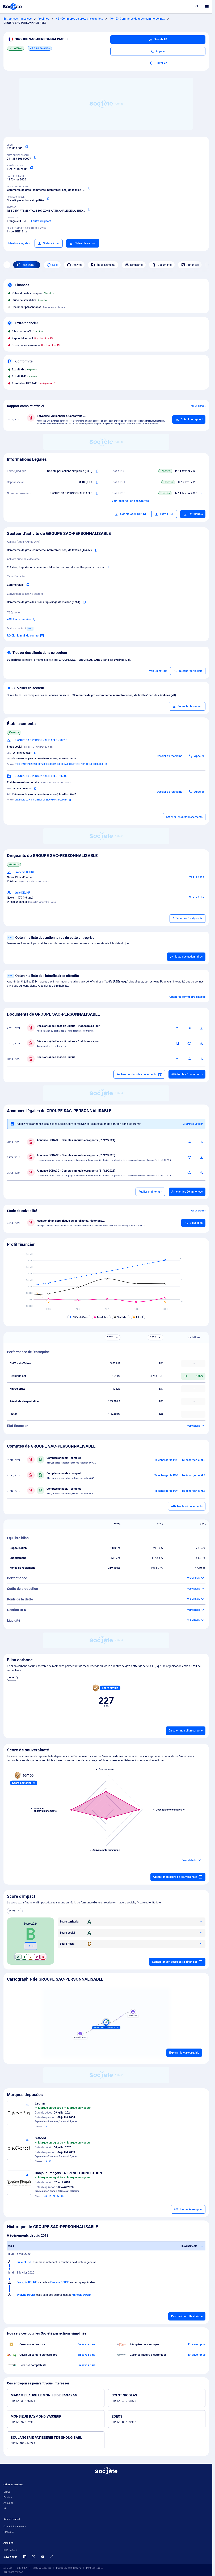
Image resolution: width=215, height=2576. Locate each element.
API (5, 2508)
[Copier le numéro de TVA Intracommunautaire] (31, 167)
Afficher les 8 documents (187, 1074)
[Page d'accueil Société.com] (12, 6)
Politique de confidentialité (68, 2568)
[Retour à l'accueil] (106, 2471)
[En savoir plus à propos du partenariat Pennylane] (196, 2355)
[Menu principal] (207, 6)
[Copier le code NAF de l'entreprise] (95, 550)
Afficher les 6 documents (187, 1506)
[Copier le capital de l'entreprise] (97, 482)
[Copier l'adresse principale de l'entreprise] (89, 209)
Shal (24, 231)
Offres (6, 2491)
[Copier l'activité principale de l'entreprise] (108, 567)
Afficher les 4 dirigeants (187, 918)
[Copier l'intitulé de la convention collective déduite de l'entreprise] (84, 602)
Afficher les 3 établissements (184, 817)
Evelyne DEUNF (59, 2282)
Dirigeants (134, 265)
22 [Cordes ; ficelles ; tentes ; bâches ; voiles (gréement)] (54, 2196)
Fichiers (7, 2497)
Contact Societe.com (14, 2526)
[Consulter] (189, 1028)
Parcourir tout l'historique (187, 2316)
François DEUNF (17, 221)
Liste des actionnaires (186, 957)
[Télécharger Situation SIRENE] (202, 482)
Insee (10, 231)
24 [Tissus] (58, 2196)
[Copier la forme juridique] (48, 199)
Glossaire (8, 2532)
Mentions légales (19, 243)
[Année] (15, 1911)
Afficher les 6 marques (188, 2209)
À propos (7, 2568)
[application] (107, 1280)
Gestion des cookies (42, 2568)
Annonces (190, 265)
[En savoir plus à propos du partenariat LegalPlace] (86, 2344)
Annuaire (8, 2502)
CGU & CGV (22, 2568)
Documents (162, 265)
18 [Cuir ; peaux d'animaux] (45, 2126)
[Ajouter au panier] (188, 419)
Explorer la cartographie (184, 2052)
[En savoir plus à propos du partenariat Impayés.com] (196, 2344)
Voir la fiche (196, 876)
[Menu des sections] (6, 264)
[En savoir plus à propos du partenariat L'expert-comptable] (86, 2365)
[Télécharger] (201, 1028)
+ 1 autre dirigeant (39, 221)
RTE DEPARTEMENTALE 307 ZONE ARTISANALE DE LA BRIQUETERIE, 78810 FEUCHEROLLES (65, 210)
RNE (17, 231)
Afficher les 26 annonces (187, 1191)
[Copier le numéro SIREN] (26, 147)
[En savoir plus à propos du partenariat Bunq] (86, 2355)
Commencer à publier (193, 1124)
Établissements (103, 265)
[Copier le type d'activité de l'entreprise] (27, 584)
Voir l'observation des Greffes (130, 501)
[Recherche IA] (26, 264)
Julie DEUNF (24, 2262)
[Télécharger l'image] (27, 2104)
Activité (74, 265)
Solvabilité (158, 39)
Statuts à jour (48, 243)
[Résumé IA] (178, 1028)
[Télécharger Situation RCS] (202, 471)
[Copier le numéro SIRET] (35, 157)
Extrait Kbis (193, 514)
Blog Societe (10, 2550)
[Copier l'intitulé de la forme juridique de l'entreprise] (97, 471)
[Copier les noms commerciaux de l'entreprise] (97, 493)
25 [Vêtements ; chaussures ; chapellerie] (62, 2196)
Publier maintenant (150, 1191)
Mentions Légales (94, 2568)
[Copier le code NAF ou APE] (89, 188)
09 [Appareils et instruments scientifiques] (45, 2196)
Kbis (52, 265)
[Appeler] (157, 51)
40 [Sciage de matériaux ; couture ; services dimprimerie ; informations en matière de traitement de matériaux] (50, 2161)
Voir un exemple (198, 406)
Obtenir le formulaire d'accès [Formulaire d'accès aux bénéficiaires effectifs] (187, 996)
